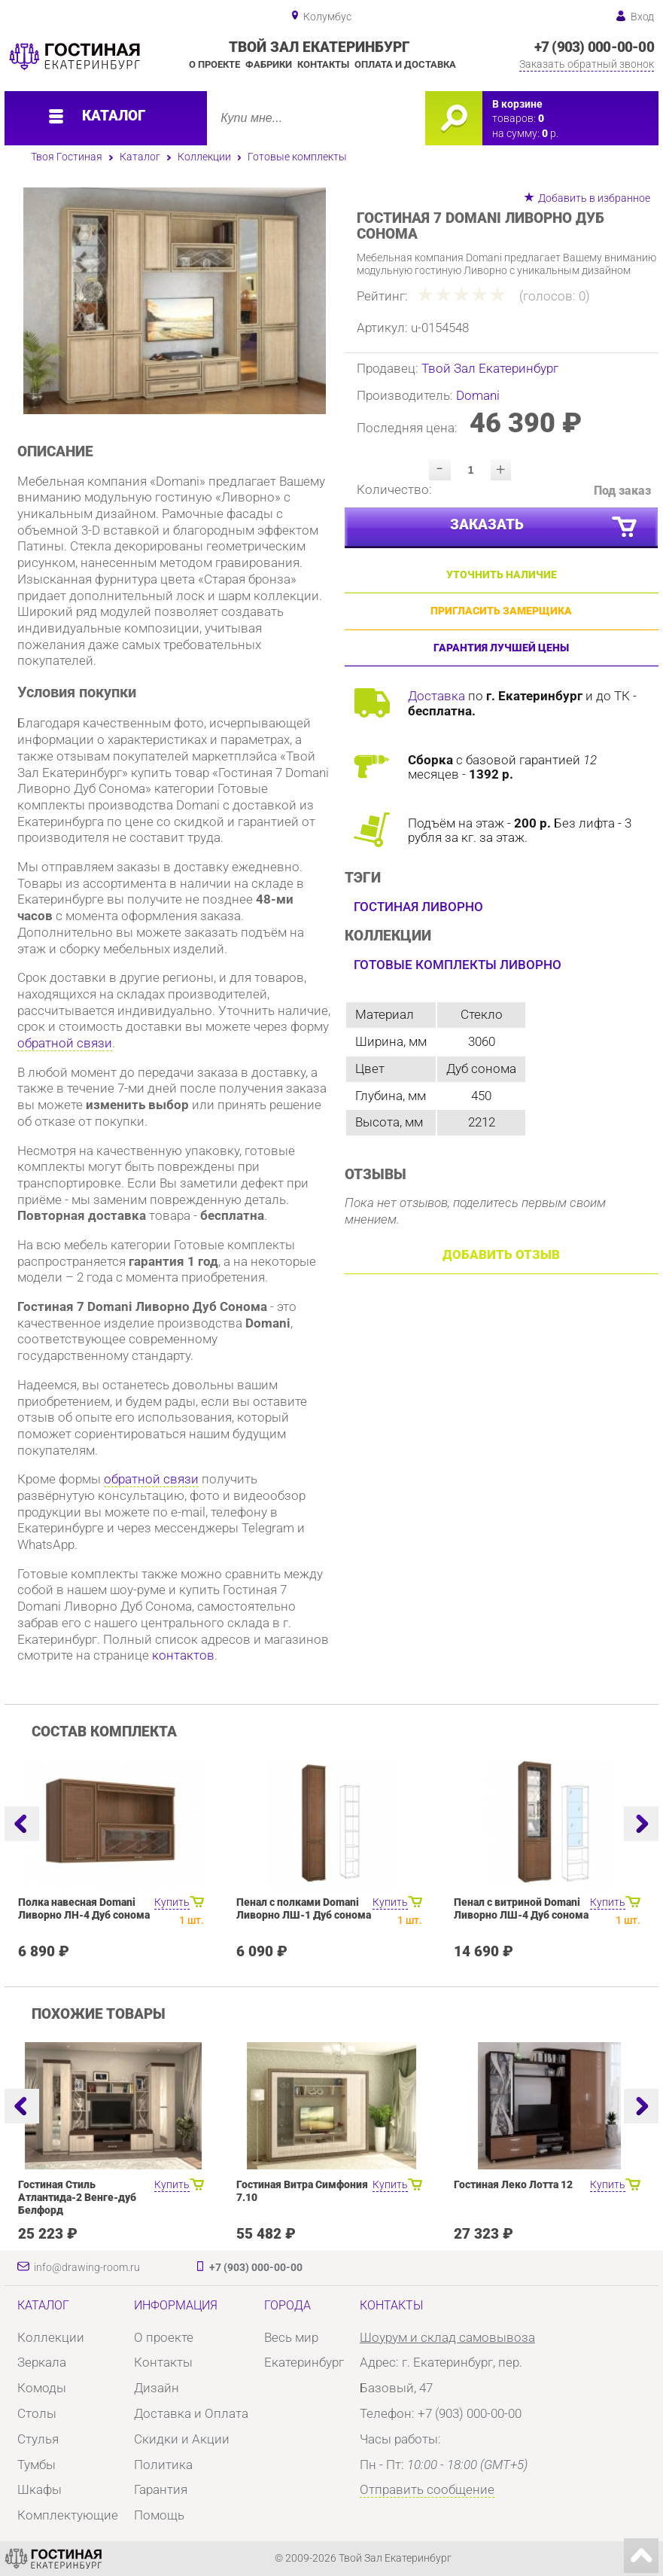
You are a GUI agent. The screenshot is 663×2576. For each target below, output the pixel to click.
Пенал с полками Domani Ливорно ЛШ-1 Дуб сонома (303, 1909)
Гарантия (160, 2489)
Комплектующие (67, 2515)
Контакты (323, 64)
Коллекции (204, 157)
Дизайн (156, 2387)
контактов (183, 1655)
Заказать (544, 527)
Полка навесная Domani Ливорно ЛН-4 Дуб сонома (84, 1909)
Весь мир (291, 2337)
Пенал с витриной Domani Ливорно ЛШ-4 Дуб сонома (521, 1909)
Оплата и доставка (405, 64)
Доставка (436, 695)
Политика (163, 2464)
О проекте (214, 64)
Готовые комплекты (297, 157)
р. (550, 133)
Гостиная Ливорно (418, 906)
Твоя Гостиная (66, 157)
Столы (36, 2413)
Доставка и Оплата (191, 2413)
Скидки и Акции (182, 2438)
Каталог (140, 157)
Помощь (159, 2515)
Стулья (38, 2438)
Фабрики (268, 64)
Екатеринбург (304, 2362)
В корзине (517, 104)
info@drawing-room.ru (87, 2267)
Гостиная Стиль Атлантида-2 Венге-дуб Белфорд (77, 2197)
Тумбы (36, 2464)
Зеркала (41, 2362)
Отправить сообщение (427, 2489)
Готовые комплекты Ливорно (457, 964)
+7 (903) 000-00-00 (594, 47)
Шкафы (39, 2489)
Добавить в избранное (594, 198)
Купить (172, 1902)
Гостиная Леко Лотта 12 (513, 2184)
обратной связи (64, 1042)
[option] (175, 300)
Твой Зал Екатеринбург (489, 368)
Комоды (41, 2387)
